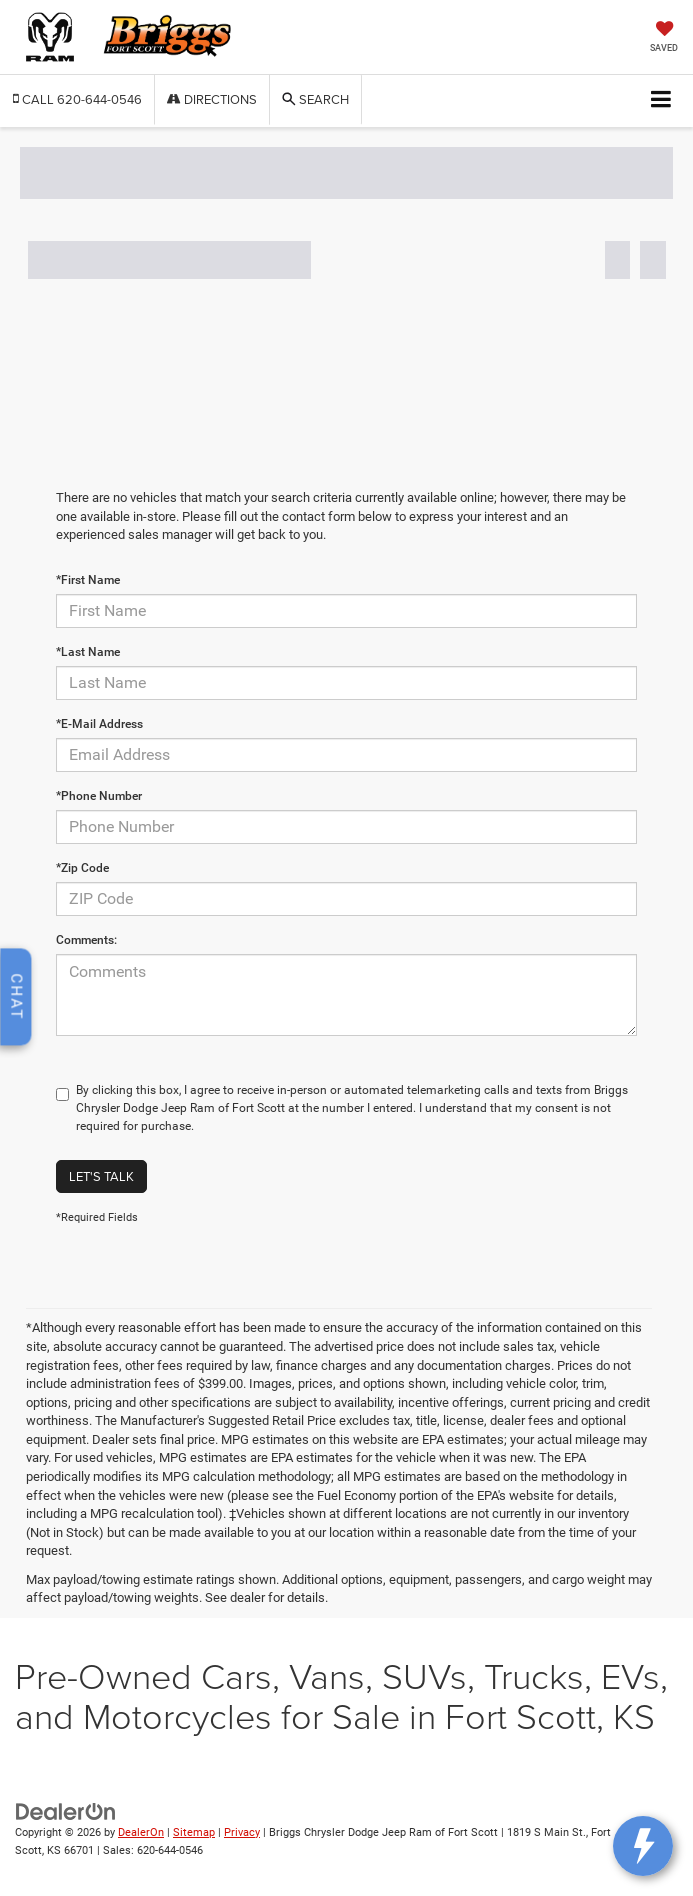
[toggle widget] (643, 1846)
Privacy (242, 1832)
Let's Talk (101, 1176)
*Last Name (88, 652)
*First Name (88, 580)
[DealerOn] (66, 1810)
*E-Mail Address (99, 724)
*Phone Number (99, 796)
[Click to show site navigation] (661, 100)
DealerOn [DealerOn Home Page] (141, 1832)
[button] (77, 99)
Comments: (86, 940)
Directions (212, 99)
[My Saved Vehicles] (664, 38)
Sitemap (194, 1832)
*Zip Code (82, 868)
